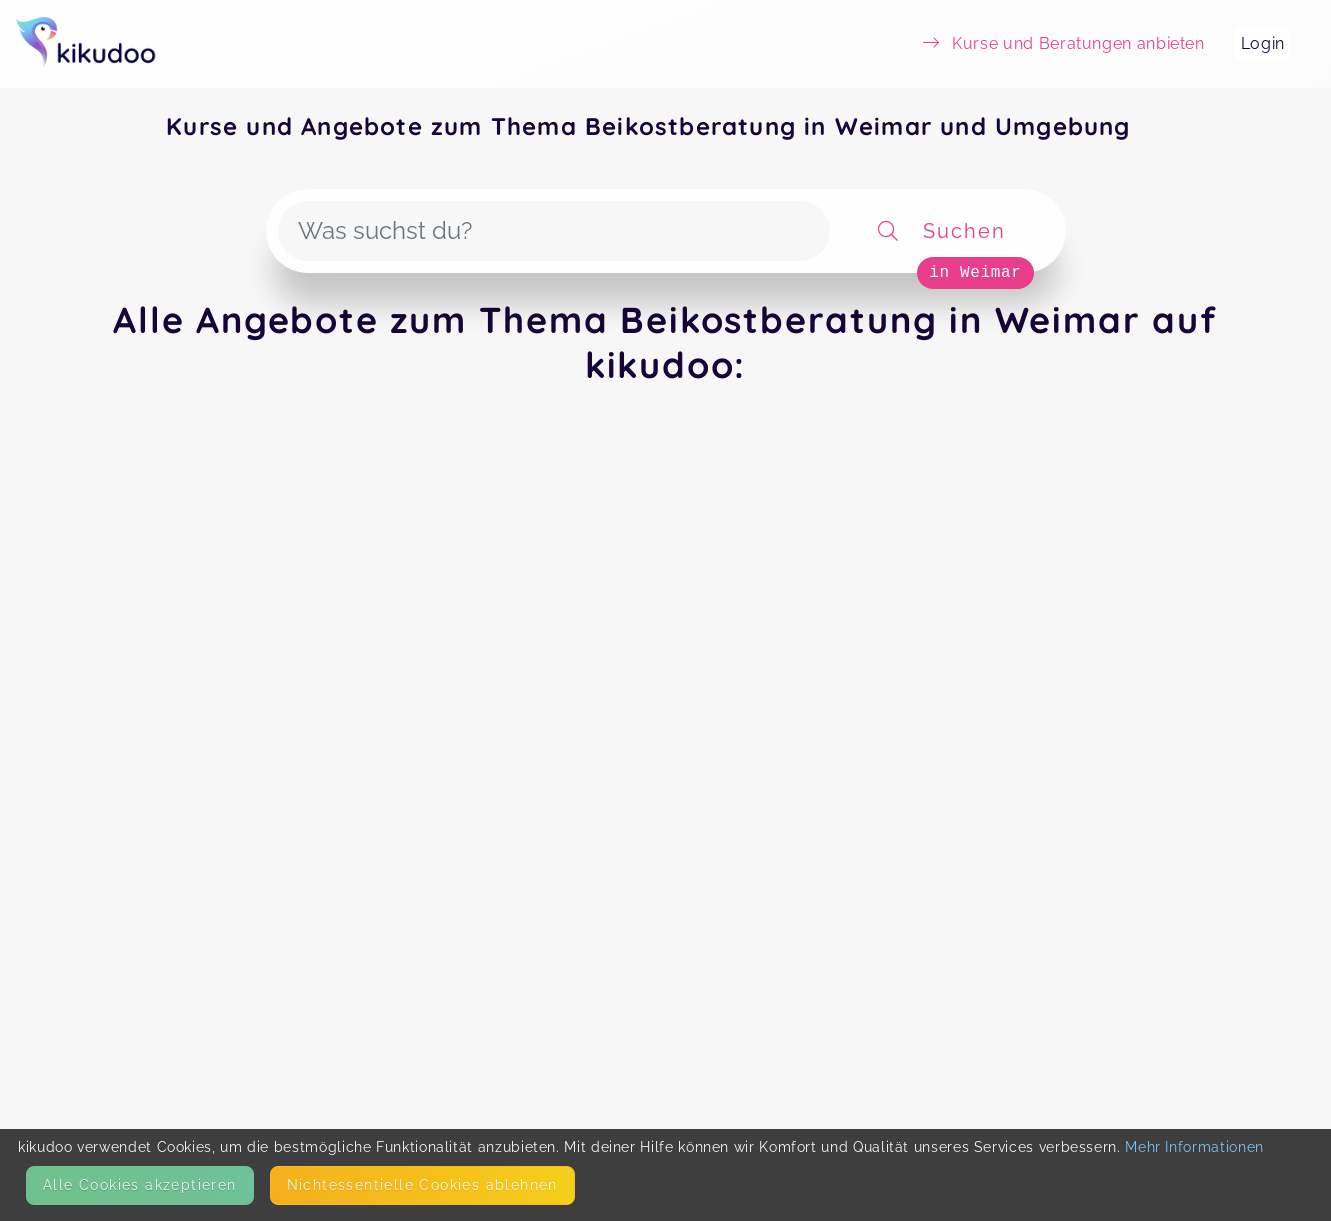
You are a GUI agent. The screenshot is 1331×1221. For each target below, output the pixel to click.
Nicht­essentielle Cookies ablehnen (422, 1185)
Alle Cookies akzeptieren (140, 1185)
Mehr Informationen (1194, 1147)
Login (1263, 43)
